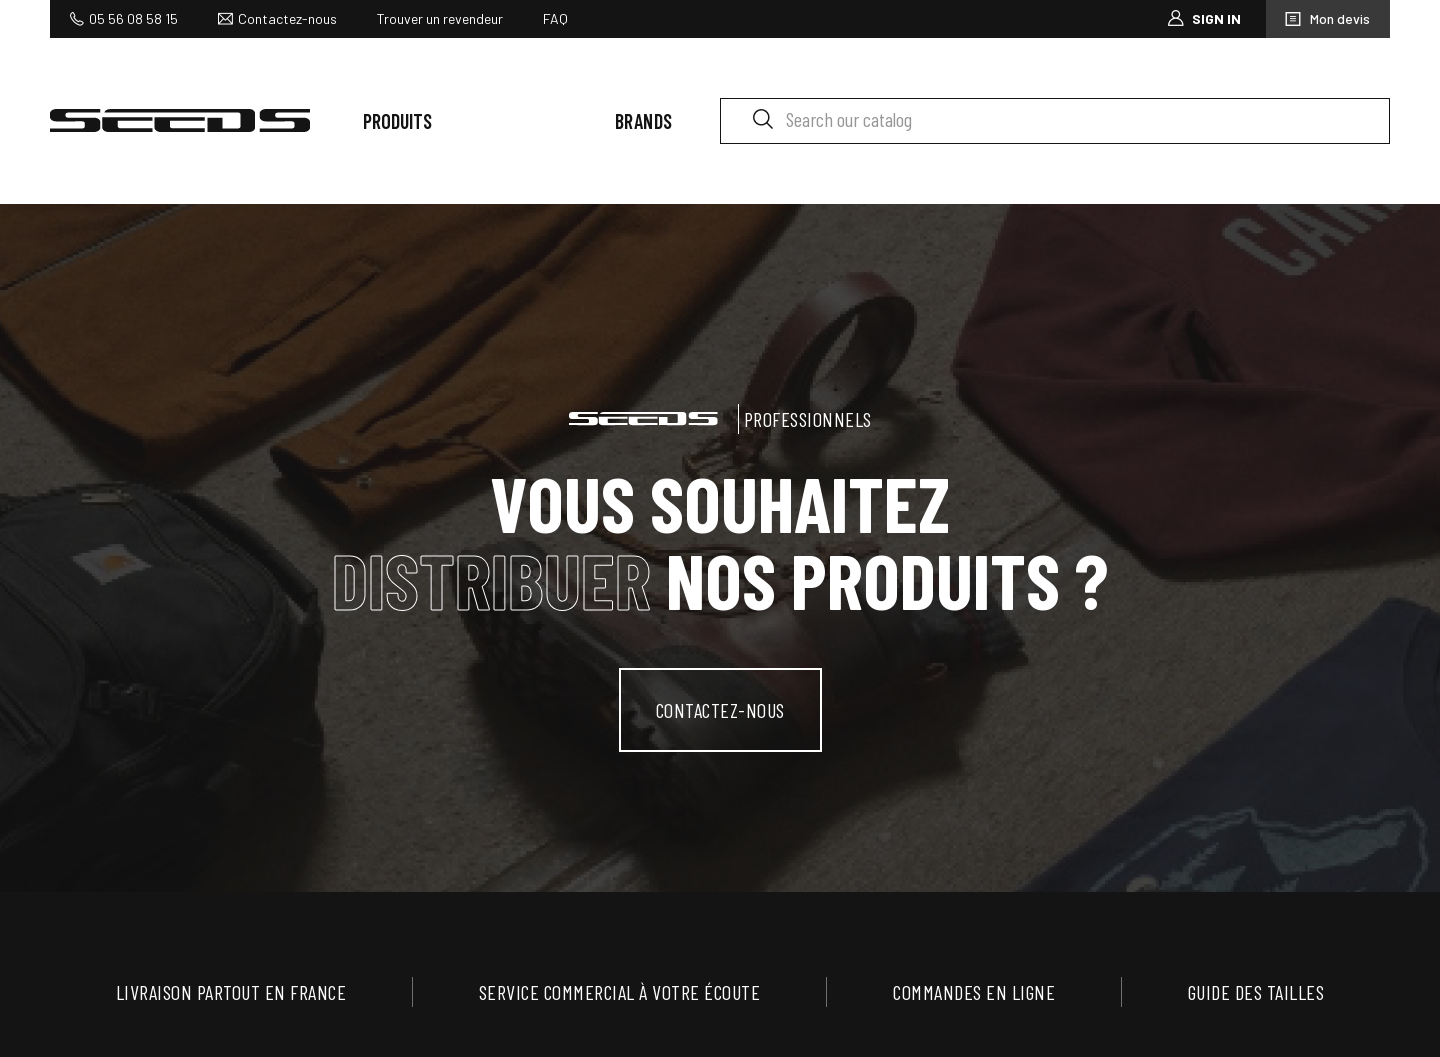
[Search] (1055, 121)
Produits (397, 121)
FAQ (555, 18)
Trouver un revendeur (440, 18)
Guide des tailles (1256, 992)
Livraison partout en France (231, 992)
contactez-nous (720, 710)
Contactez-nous (287, 18)
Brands (644, 121)
